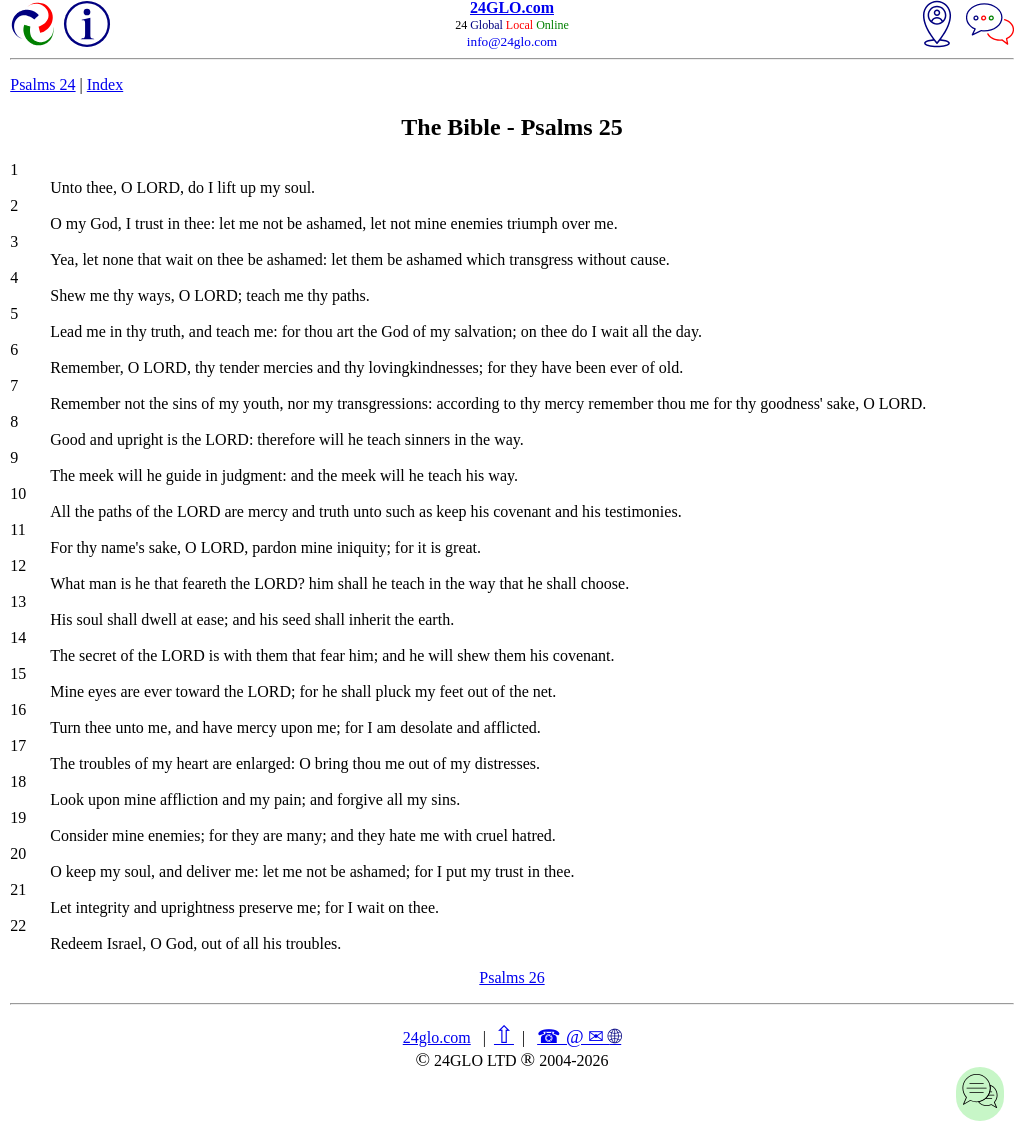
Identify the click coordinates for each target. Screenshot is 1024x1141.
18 (18, 781)
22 (18, 925)
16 (18, 709)
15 (18, 673)
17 (18, 745)
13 (18, 601)
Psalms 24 (42, 84)
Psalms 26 (511, 977)
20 (18, 853)
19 (18, 817)
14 (18, 637)
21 (18, 889)
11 (17, 529)
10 (18, 493)
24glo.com (437, 1037)
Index (105, 84)
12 (18, 565)
